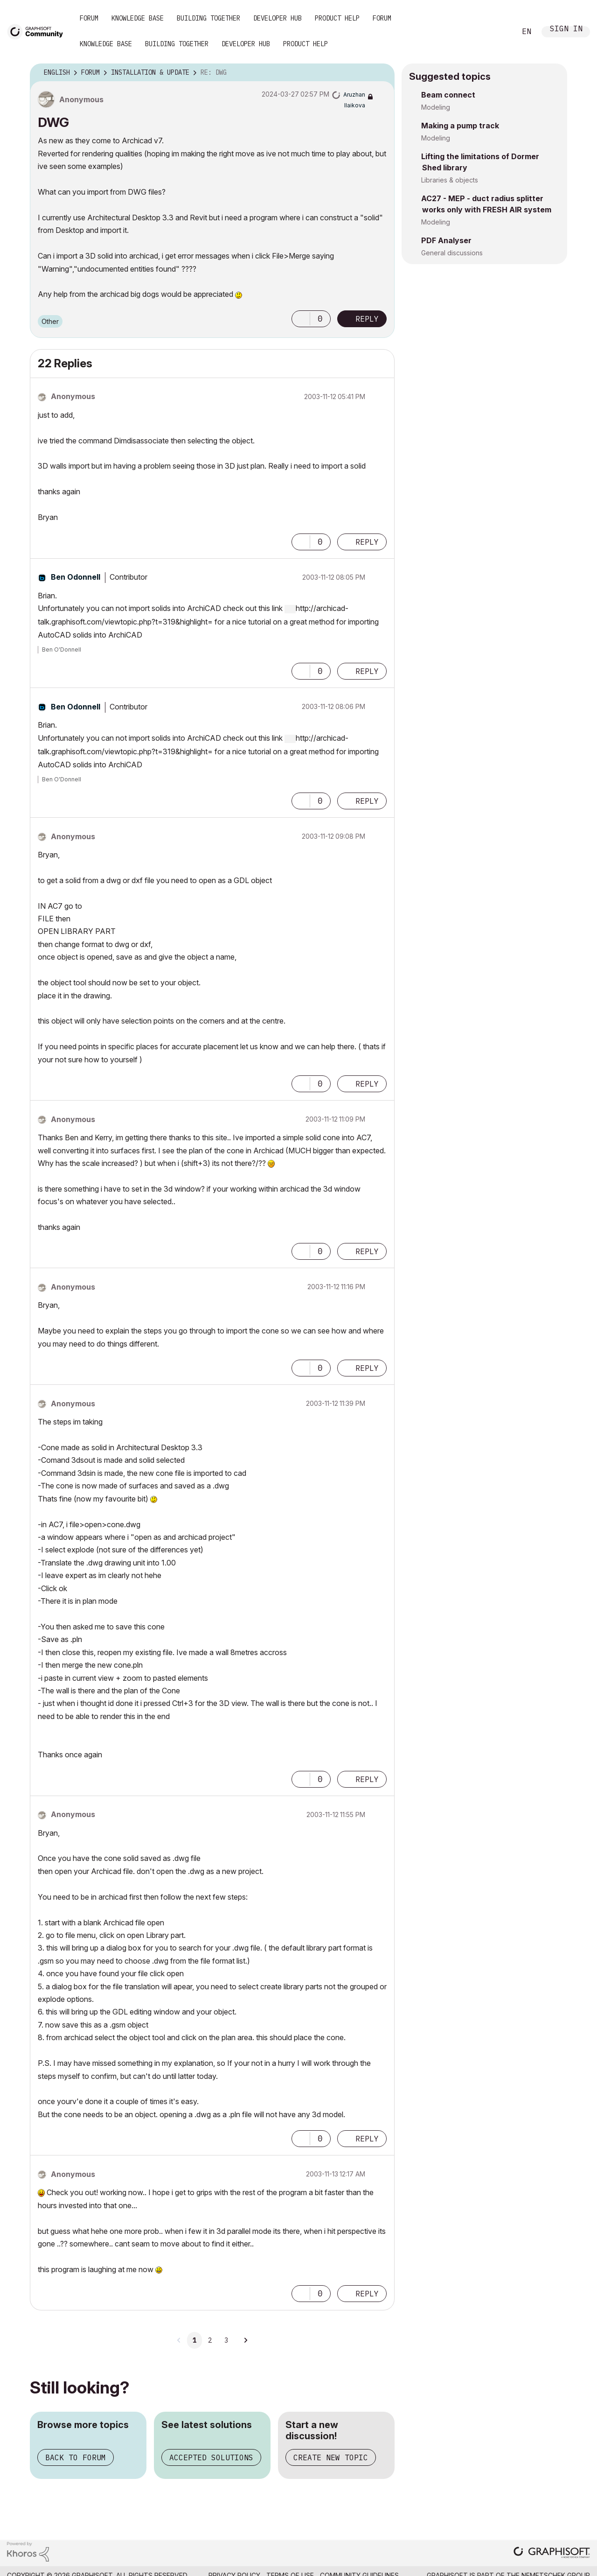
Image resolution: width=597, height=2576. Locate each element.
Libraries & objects (449, 180)
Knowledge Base (137, 18)
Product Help (337, 18)
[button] (301, 319)
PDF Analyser (446, 240)
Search (498, 31)
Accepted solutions (211, 2457)
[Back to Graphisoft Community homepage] (38, 31)
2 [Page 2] (210, 2340)
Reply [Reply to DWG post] (367, 318)
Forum (89, 18)
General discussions (452, 253)
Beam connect (448, 94)
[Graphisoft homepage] (552, 2553)
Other (50, 321)
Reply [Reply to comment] (367, 542)
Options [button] (381, 72)
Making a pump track (460, 125)
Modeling (435, 107)
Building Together (208, 18)
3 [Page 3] (226, 2340)
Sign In (566, 29)
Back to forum (75, 2457)
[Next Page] (245, 2340)
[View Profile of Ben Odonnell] (75, 577)
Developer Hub (277, 18)
